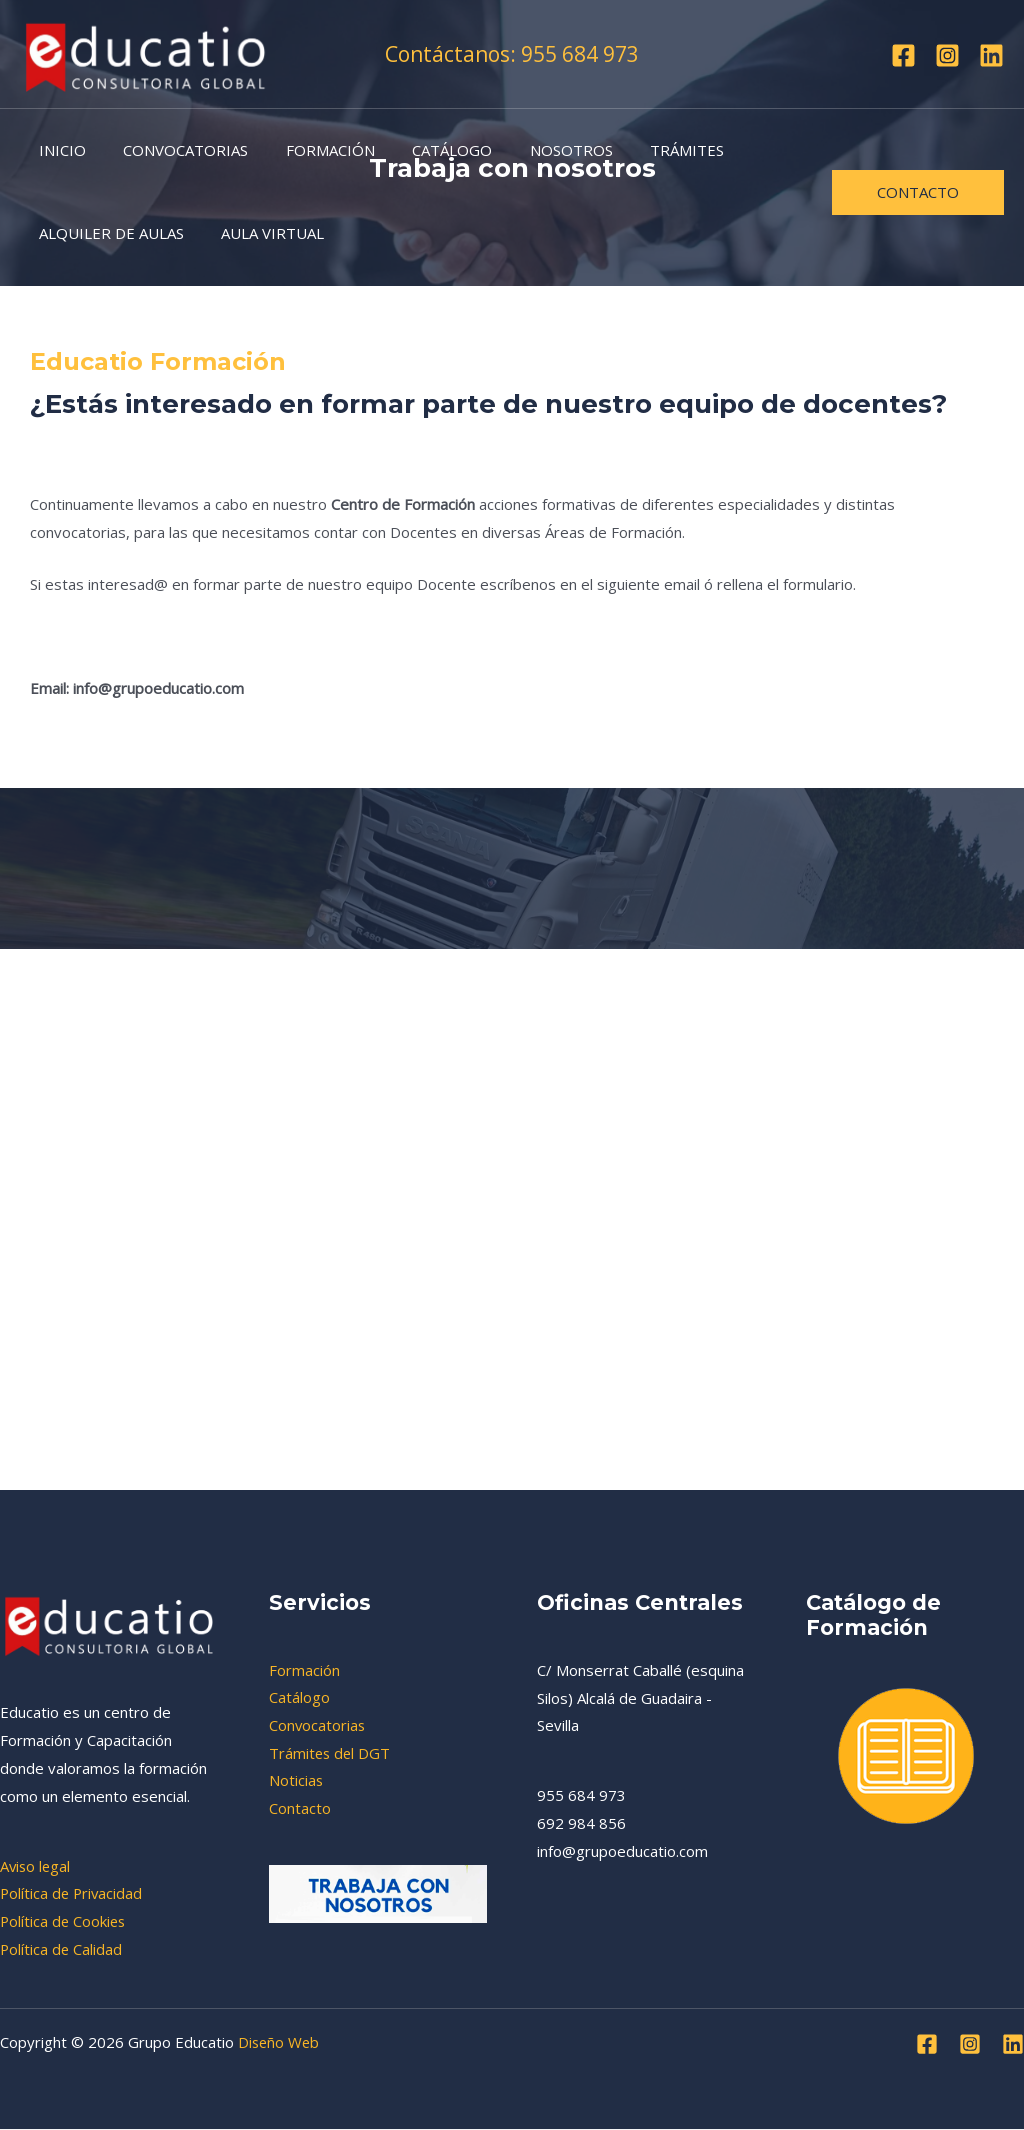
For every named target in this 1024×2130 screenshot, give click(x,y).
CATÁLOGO (426, 150)
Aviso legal (36, 1866)
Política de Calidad (62, 1949)
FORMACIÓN (311, 150)
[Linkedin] (991, 55)
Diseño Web (280, 2043)
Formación (304, 1670)
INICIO (58, 150)
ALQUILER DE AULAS (107, 233)
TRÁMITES (646, 150)
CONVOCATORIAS (174, 150)
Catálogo (299, 1698)
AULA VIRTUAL (261, 233)
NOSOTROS (537, 150)
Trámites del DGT (331, 1753)
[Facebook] (903, 55)
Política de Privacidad (73, 1893)
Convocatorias (318, 1725)
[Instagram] (947, 55)
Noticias (296, 1781)
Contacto (300, 1809)
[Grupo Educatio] (146, 52)
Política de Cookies (64, 1921)
